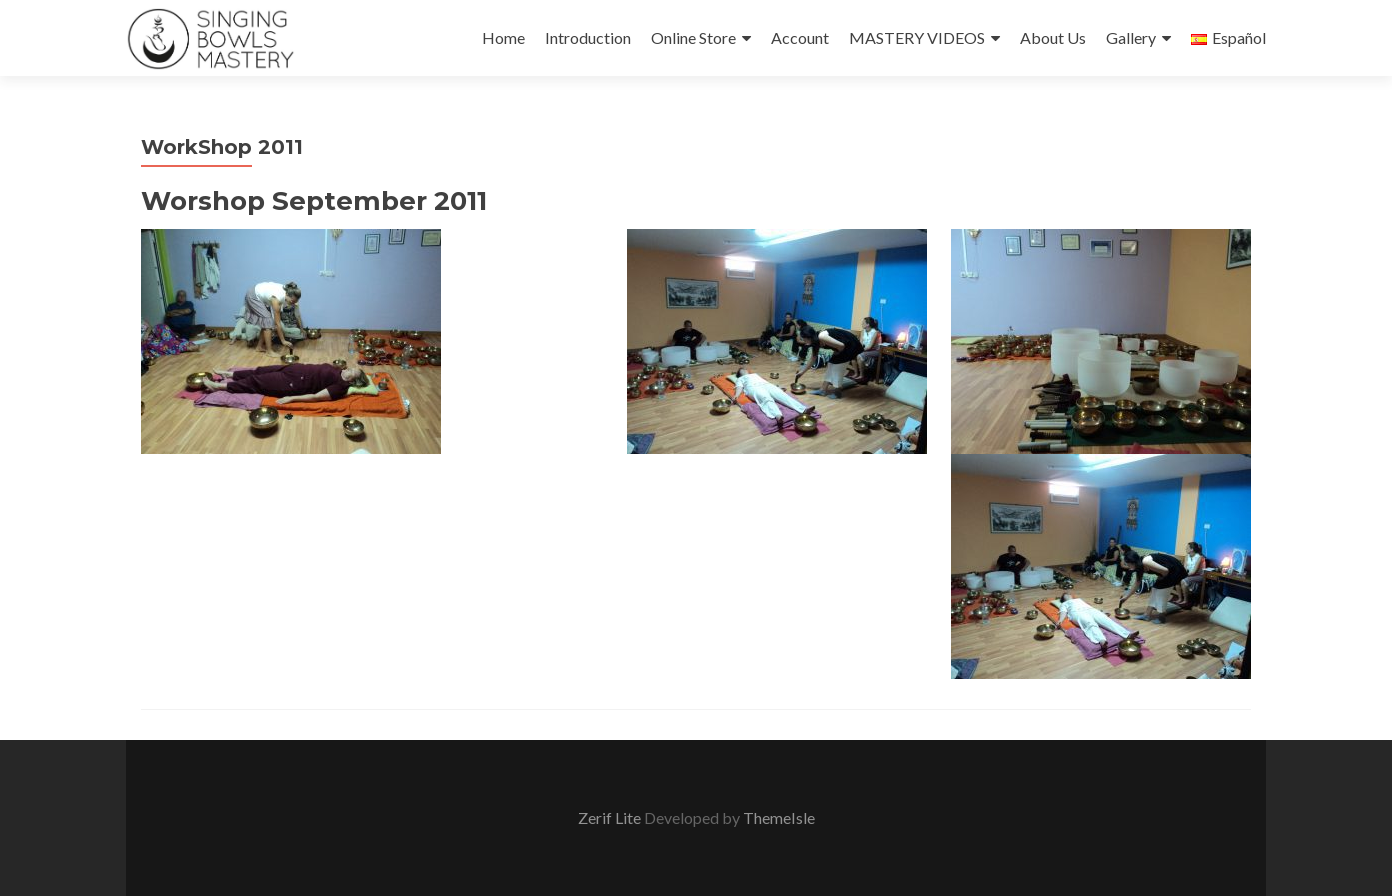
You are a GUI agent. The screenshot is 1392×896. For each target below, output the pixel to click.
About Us (1053, 37)
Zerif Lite (611, 817)
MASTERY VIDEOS (917, 37)
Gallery (1131, 37)
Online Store (693, 37)
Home (503, 37)
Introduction (588, 37)
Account (800, 37)
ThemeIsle (779, 817)
